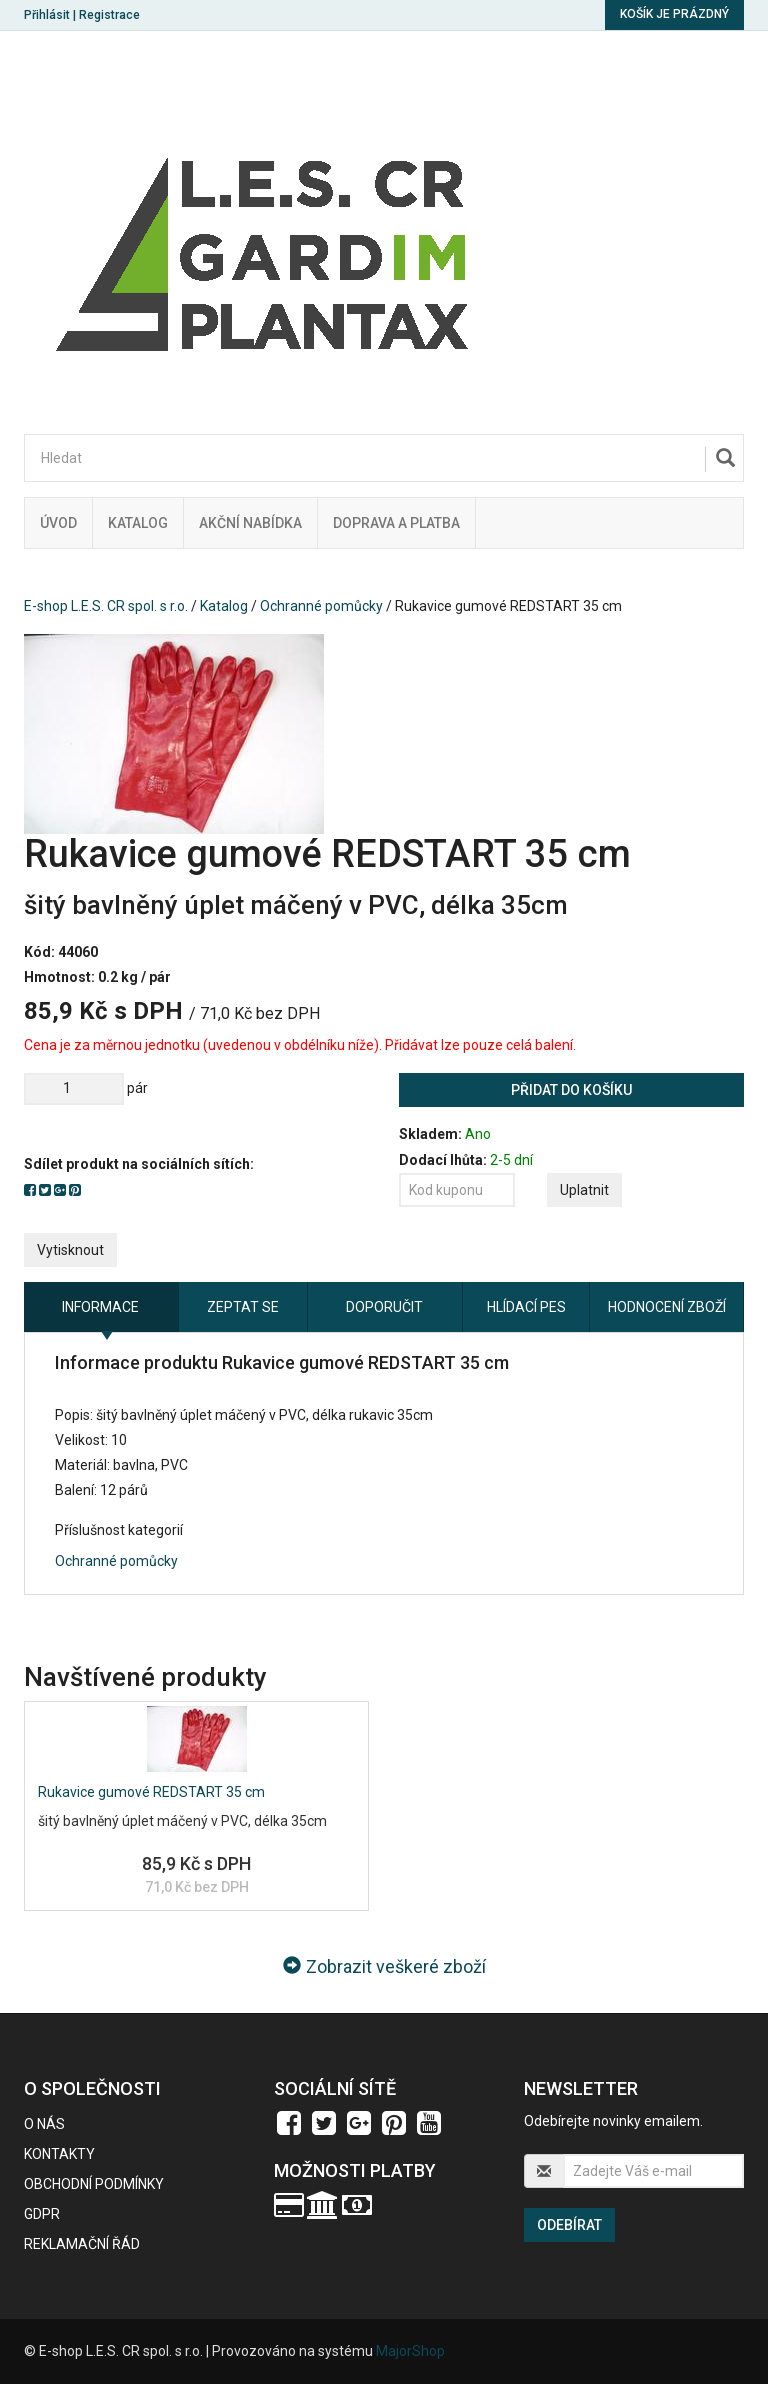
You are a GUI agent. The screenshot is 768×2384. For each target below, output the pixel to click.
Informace (100, 1307)
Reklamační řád (82, 2244)
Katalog (138, 523)
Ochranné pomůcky (321, 606)
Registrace (109, 15)
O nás (44, 2124)
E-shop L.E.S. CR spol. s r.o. (106, 606)
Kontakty (59, 2154)
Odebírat (569, 2225)
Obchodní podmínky (94, 2184)
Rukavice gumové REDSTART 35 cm (151, 1792)
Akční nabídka (250, 523)
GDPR (42, 2214)
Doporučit (384, 1307)
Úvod (58, 523)
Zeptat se (243, 1307)
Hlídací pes (526, 1307)
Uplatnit (584, 1190)
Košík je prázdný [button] (674, 14)
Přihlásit (47, 15)
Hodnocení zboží (667, 1307)
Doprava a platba (396, 523)
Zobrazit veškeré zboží (384, 1966)
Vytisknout (70, 1250)
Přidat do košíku (571, 1090)
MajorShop (410, 2351)
